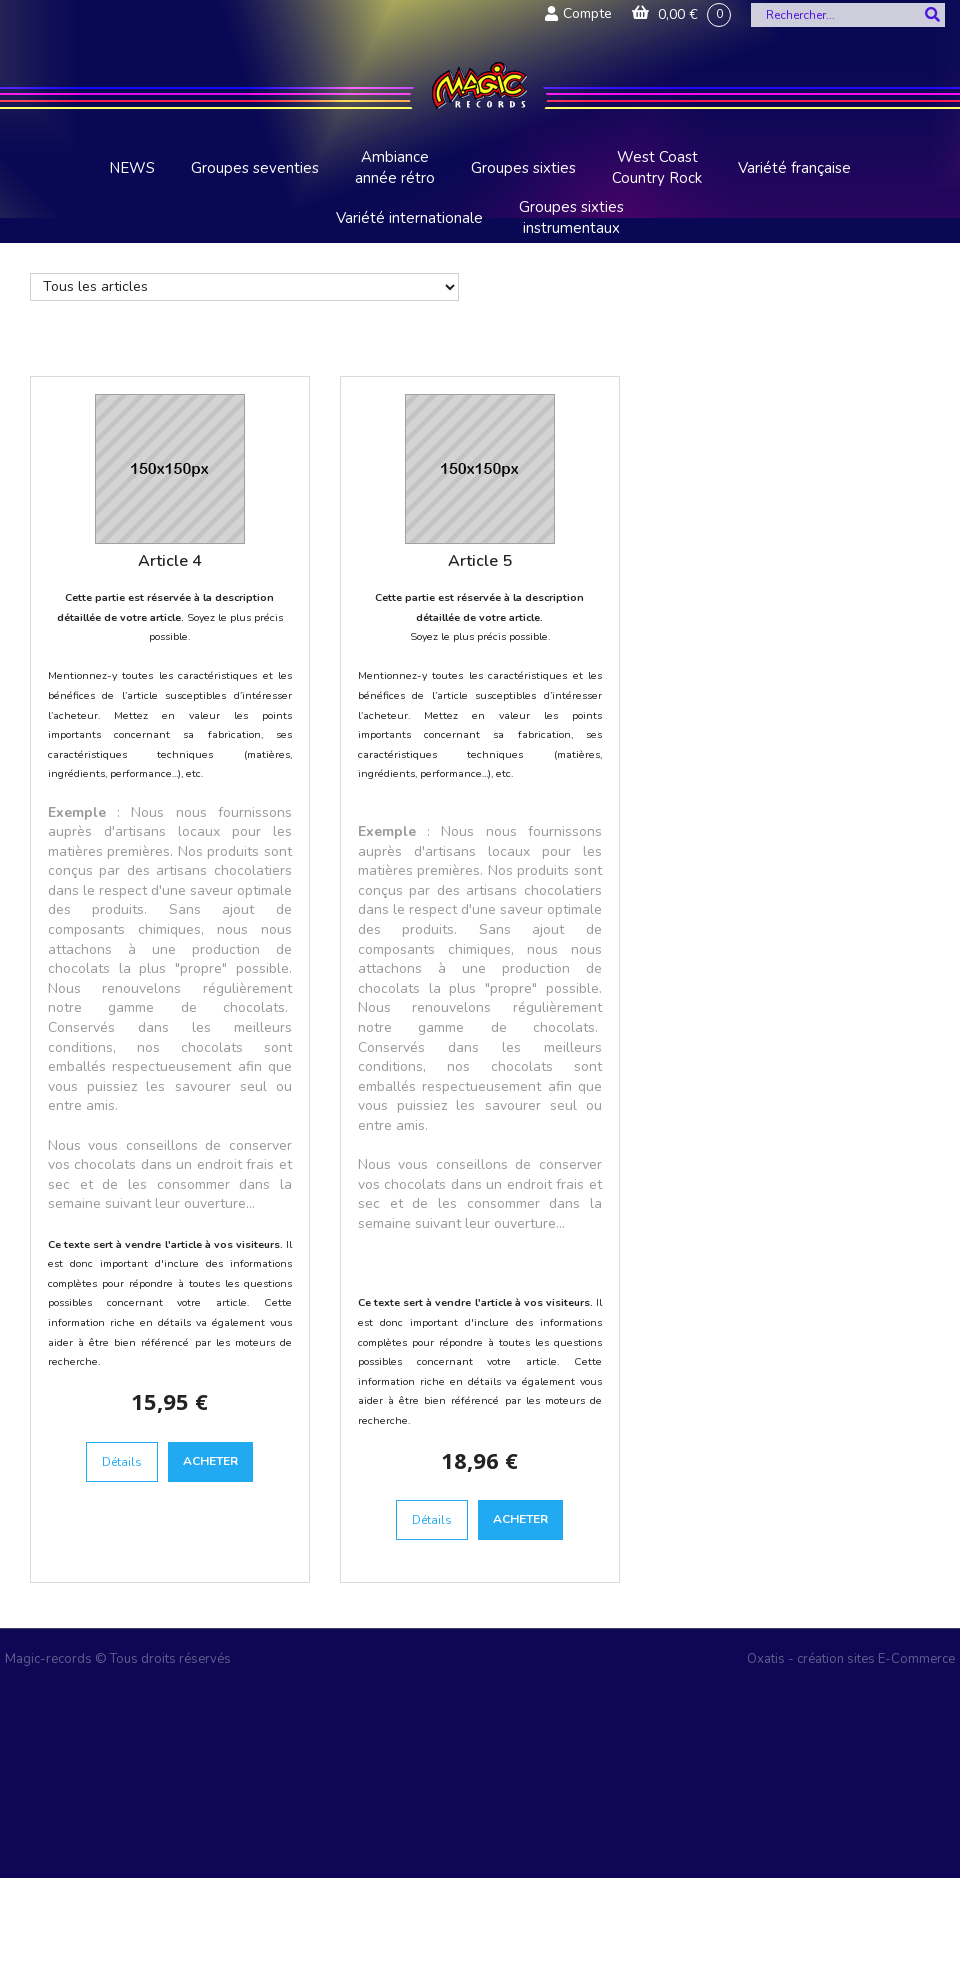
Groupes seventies (255, 168)
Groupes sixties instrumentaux (571, 217)
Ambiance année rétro (395, 167)
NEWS (132, 168)
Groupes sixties (523, 168)
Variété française (794, 168)
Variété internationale (409, 218)
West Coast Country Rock (657, 167)
